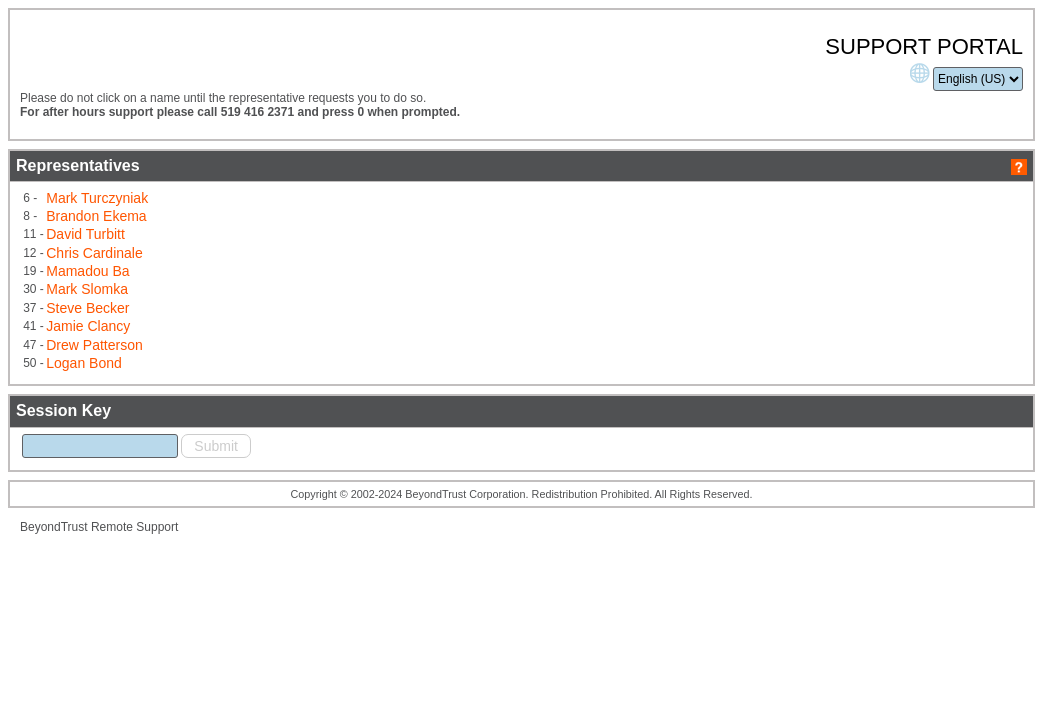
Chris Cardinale (262, 282)
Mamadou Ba (256, 298)
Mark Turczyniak (264, 233)
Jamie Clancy (257, 347)
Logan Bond (253, 380)
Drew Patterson (262, 364)
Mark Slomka (256, 314)
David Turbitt (254, 265)
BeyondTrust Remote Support (253, 575)
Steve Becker (256, 331)
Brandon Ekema (264, 249)
